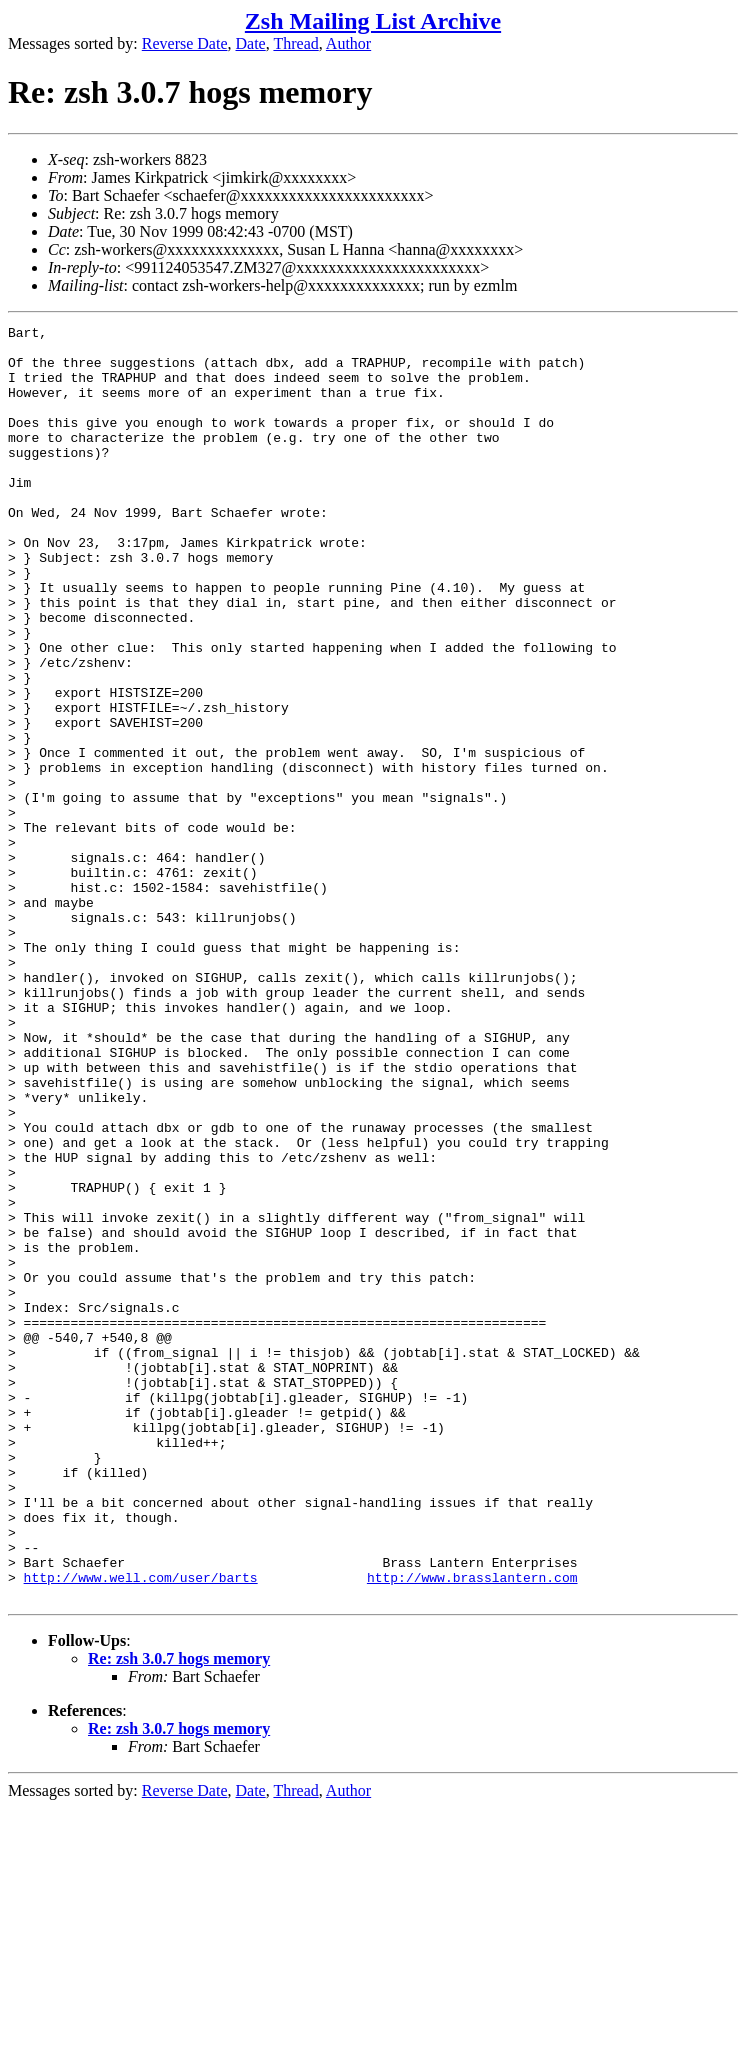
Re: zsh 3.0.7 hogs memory (179, 1913)
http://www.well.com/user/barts (141, 1829)
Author (348, 43)
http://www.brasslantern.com (472, 1829)
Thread (295, 43)
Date (251, 43)
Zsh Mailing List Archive (373, 21)
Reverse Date (185, 43)
